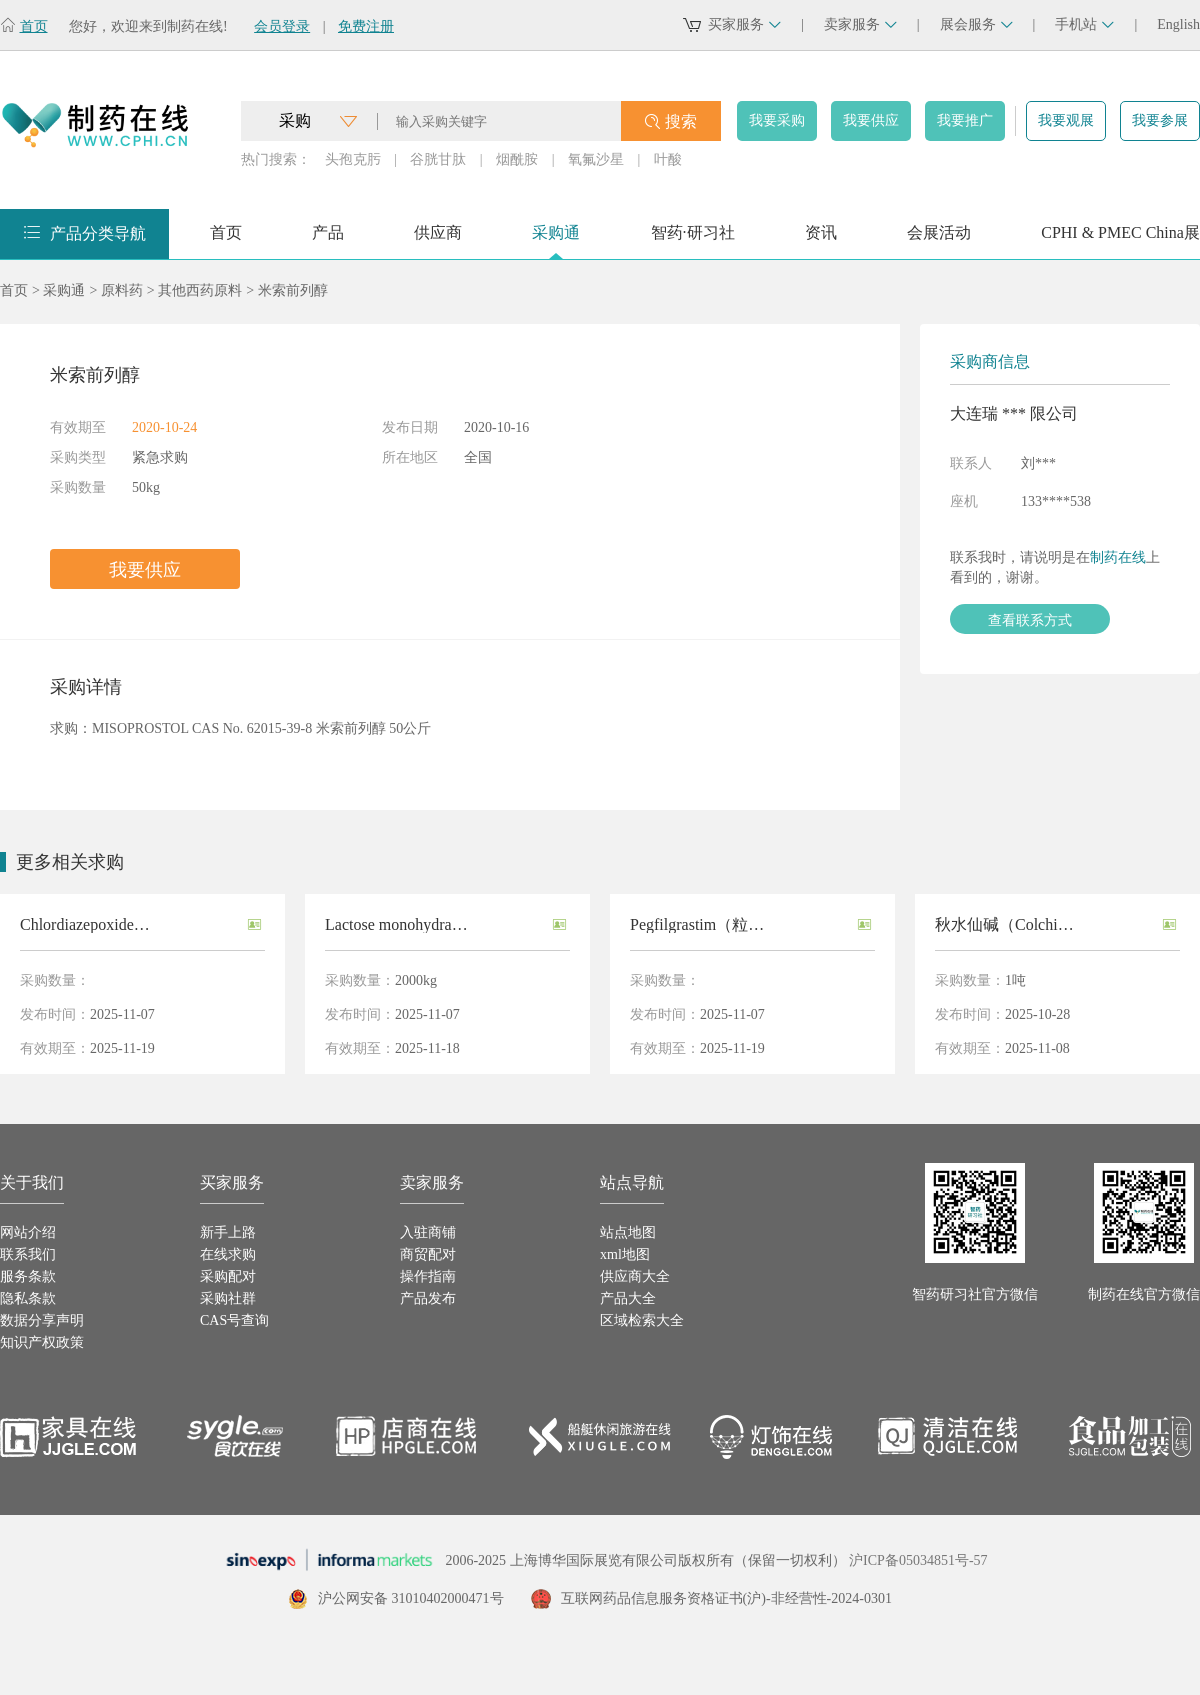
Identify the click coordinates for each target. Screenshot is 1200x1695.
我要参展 (1160, 120)
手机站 (1084, 24)
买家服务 (744, 24)
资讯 (821, 239)
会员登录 (282, 26)
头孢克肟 (353, 159)
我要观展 (1066, 120)
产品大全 (628, 1298)
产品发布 (428, 1298)
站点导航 (632, 1182)
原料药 (122, 290)
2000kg (416, 980)
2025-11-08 (1037, 1048)
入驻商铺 (428, 1232)
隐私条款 (28, 1298)
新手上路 (228, 1232)
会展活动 (939, 239)
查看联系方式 (1030, 620)
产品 (328, 239)
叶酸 (668, 159)
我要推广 (965, 120)
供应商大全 (635, 1276)
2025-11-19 (122, 1048)
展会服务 (976, 24)
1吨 (1015, 980)
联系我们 (28, 1254)
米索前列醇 (293, 290)
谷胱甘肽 (438, 159)
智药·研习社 (693, 239)
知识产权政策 (42, 1342)
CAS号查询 (234, 1320)
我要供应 (871, 120)
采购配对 (228, 1276)
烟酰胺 (517, 159)
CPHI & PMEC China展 (1120, 239)
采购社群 (228, 1298)
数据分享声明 (42, 1320)
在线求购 (228, 1254)
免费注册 (366, 26)
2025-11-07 (122, 1014)
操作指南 (428, 1276)
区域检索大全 (642, 1320)
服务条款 (28, 1276)
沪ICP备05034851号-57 (918, 1560)
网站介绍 (28, 1232)
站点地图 (628, 1232)
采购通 (556, 239)
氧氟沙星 (596, 159)
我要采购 (777, 120)
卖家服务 (860, 24)
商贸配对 (428, 1254)
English (1178, 24)
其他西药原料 (200, 290)
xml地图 (625, 1254)
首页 (34, 26)
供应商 (438, 239)
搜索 (681, 121)
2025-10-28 (1037, 1014)
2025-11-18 (427, 1048)
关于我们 (32, 1182)
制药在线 (1118, 557)
